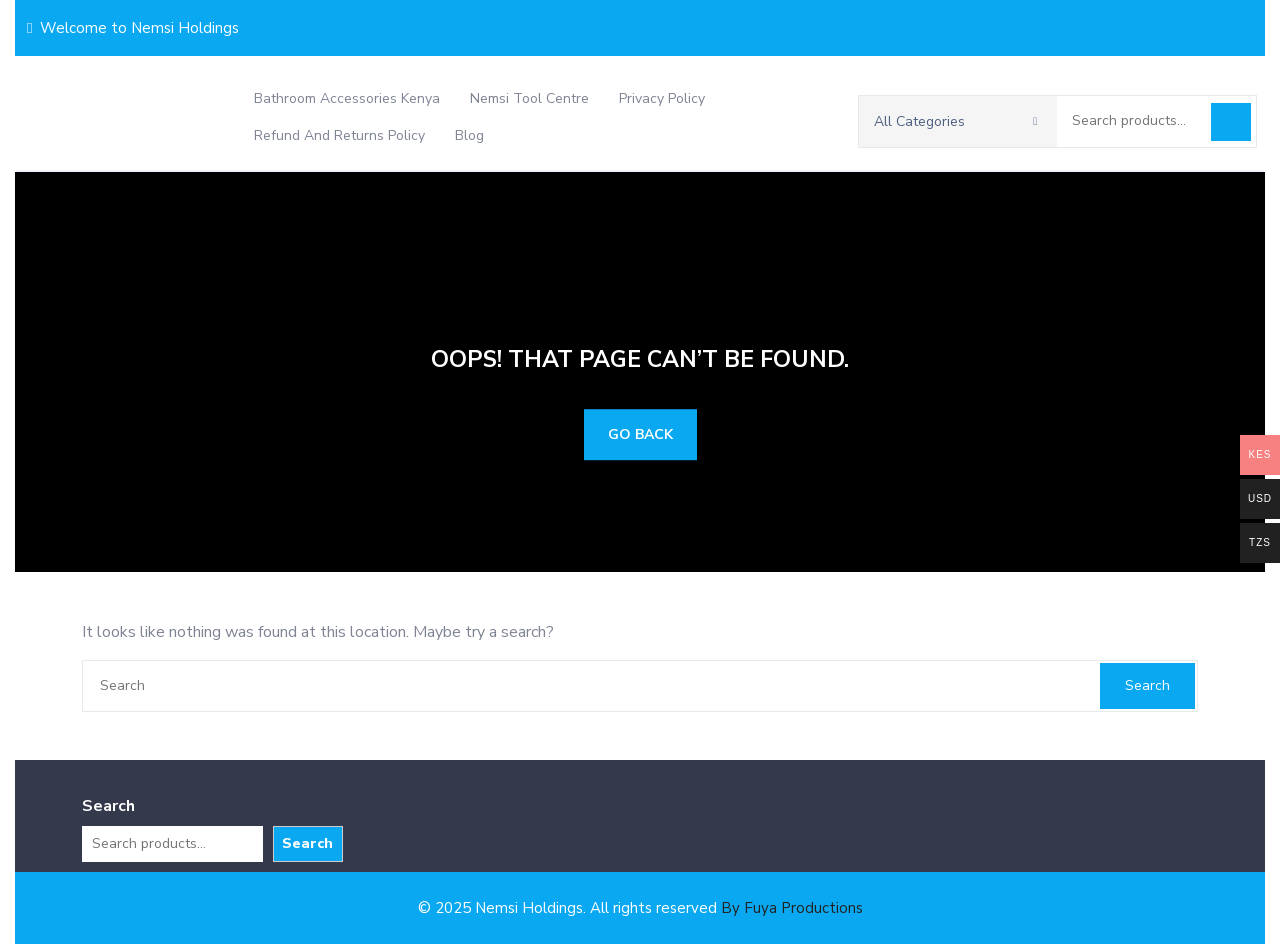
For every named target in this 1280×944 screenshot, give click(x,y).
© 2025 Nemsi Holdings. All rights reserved (640, 908)
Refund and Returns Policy (339, 135)
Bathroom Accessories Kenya (347, 98)
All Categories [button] (956, 121)
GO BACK (640, 434)
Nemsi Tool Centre (529, 98)
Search (1231, 122)
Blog (469, 135)
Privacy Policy (662, 98)
